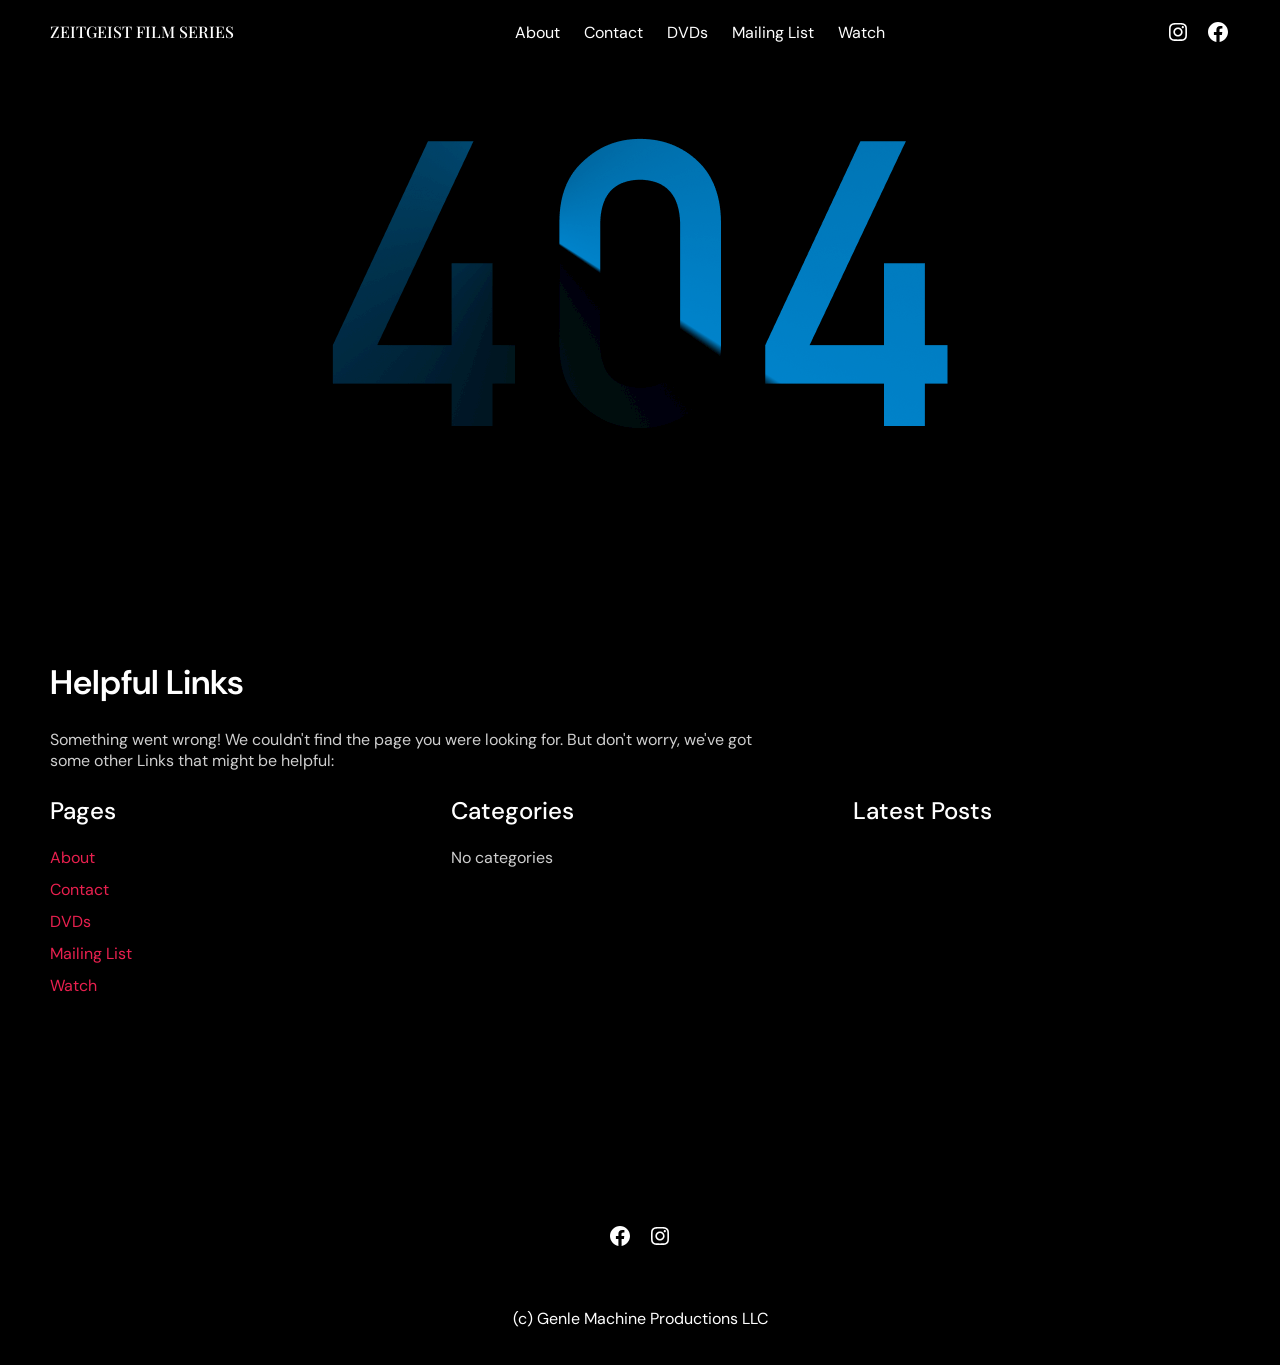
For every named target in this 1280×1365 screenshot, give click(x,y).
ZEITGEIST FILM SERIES (142, 31)
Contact (613, 32)
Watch (861, 32)
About (537, 32)
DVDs (687, 32)
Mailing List (773, 32)
